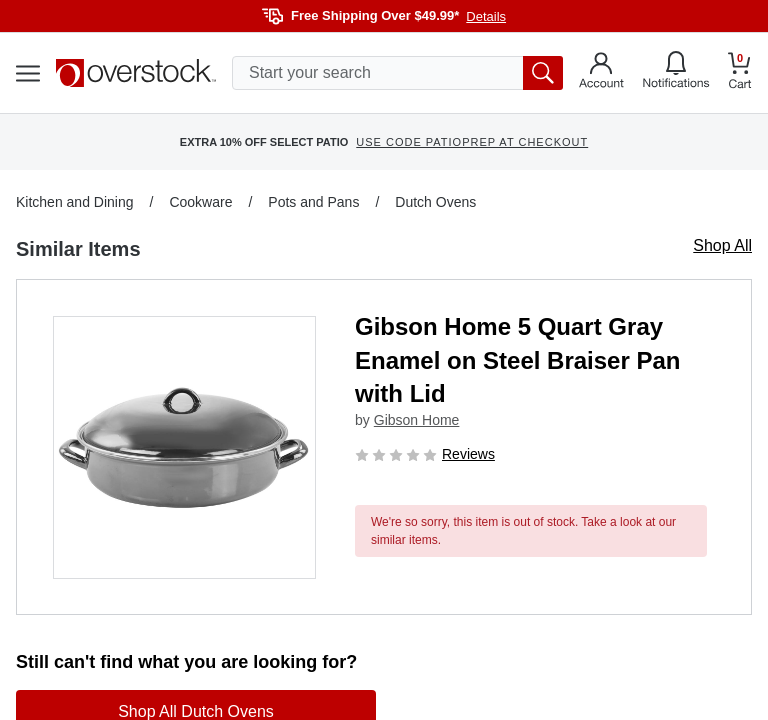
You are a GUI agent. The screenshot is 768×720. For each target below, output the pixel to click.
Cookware (200, 202)
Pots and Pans (313, 202)
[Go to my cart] (740, 73)
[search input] (397, 73)
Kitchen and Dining (75, 202)
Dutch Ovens (435, 202)
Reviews (468, 454)
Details (486, 16)
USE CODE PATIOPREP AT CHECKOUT (472, 142)
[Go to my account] (601, 73)
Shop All (722, 245)
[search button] (543, 73)
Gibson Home (417, 420)
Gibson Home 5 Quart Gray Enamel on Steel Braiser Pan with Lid (517, 360)
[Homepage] (136, 73)
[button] (184, 447)
